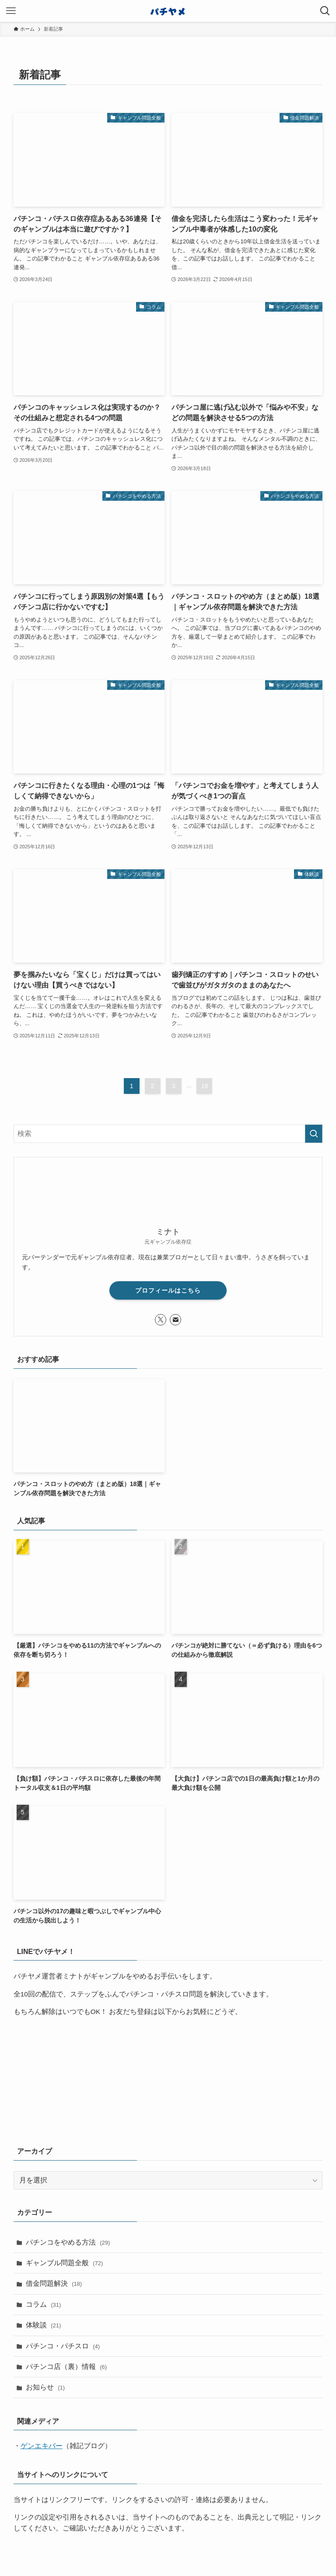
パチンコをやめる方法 (68, 2242)
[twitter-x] (160, 1319)
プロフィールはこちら (168, 1290)
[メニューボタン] (11, 11)
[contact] (175, 1319)
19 (204, 1085)
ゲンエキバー (42, 2445)
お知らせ (45, 2387)
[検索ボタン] (325, 11)
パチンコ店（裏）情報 (66, 2366)
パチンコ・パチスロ (63, 2346)
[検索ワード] (168, 1134)
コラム (43, 2304)
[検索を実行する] (313, 1134)
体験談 (43, 2325)
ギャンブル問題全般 (64, 2263)
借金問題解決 (54, 2283)
